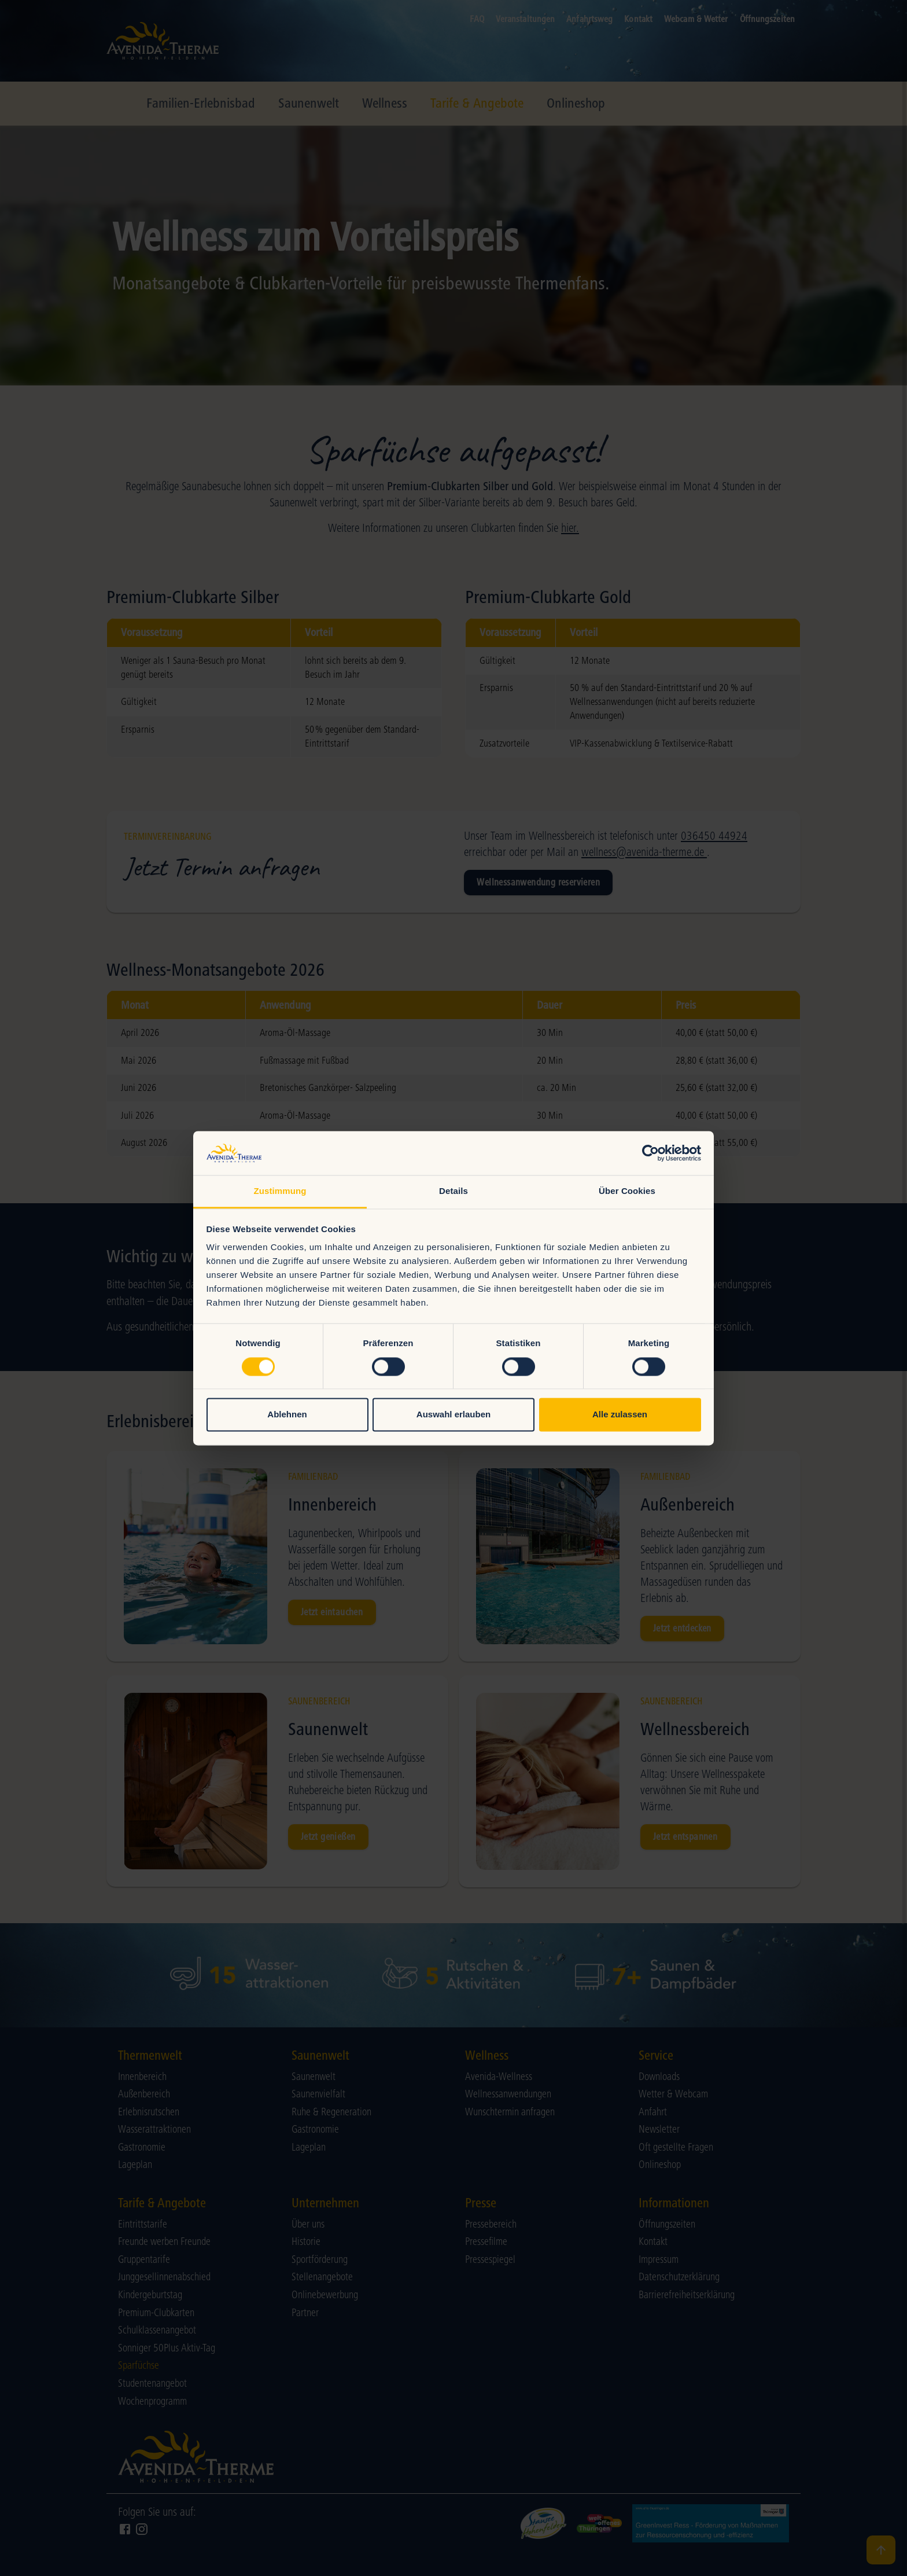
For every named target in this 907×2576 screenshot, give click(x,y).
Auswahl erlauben (453, 1415)
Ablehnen (287, 1415)
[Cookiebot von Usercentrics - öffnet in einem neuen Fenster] (650, 1153)
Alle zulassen (619, 1415)
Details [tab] (453, 1191)
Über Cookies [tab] (627, 1191)
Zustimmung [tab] (280, 1191)
